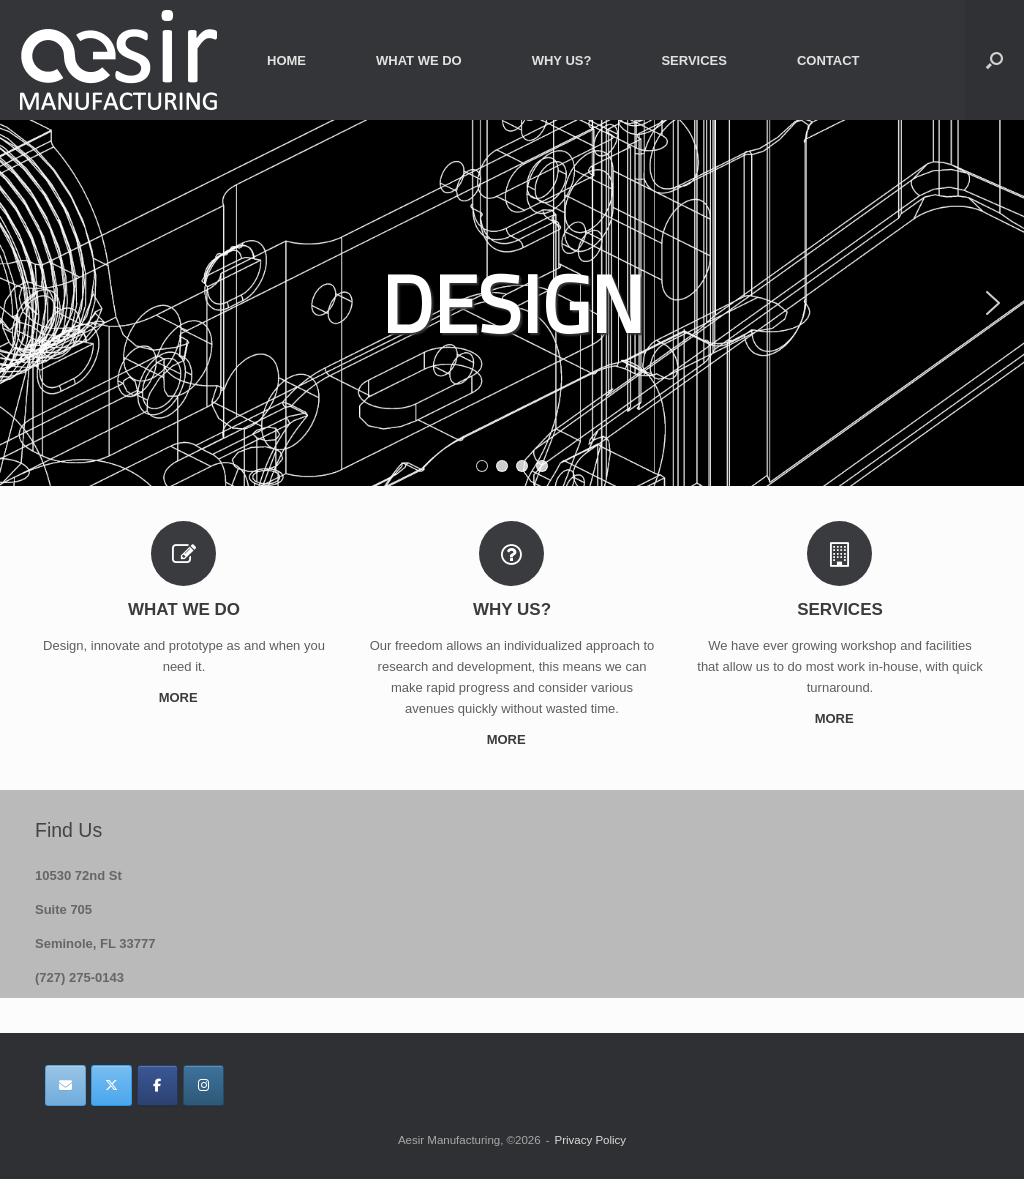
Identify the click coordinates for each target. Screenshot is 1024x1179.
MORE (184, 697)
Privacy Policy (590, 1140)
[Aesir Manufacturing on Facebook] (157, 1085)
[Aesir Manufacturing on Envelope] (65, 1085)
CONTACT (828, 60)
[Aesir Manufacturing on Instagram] (203, 1085)
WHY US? (562, 60)
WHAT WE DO (419, 60)
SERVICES (694, 60)
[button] (994, 60)
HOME (286, 60)
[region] (512, 303)
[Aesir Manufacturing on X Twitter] (111, 1085)
